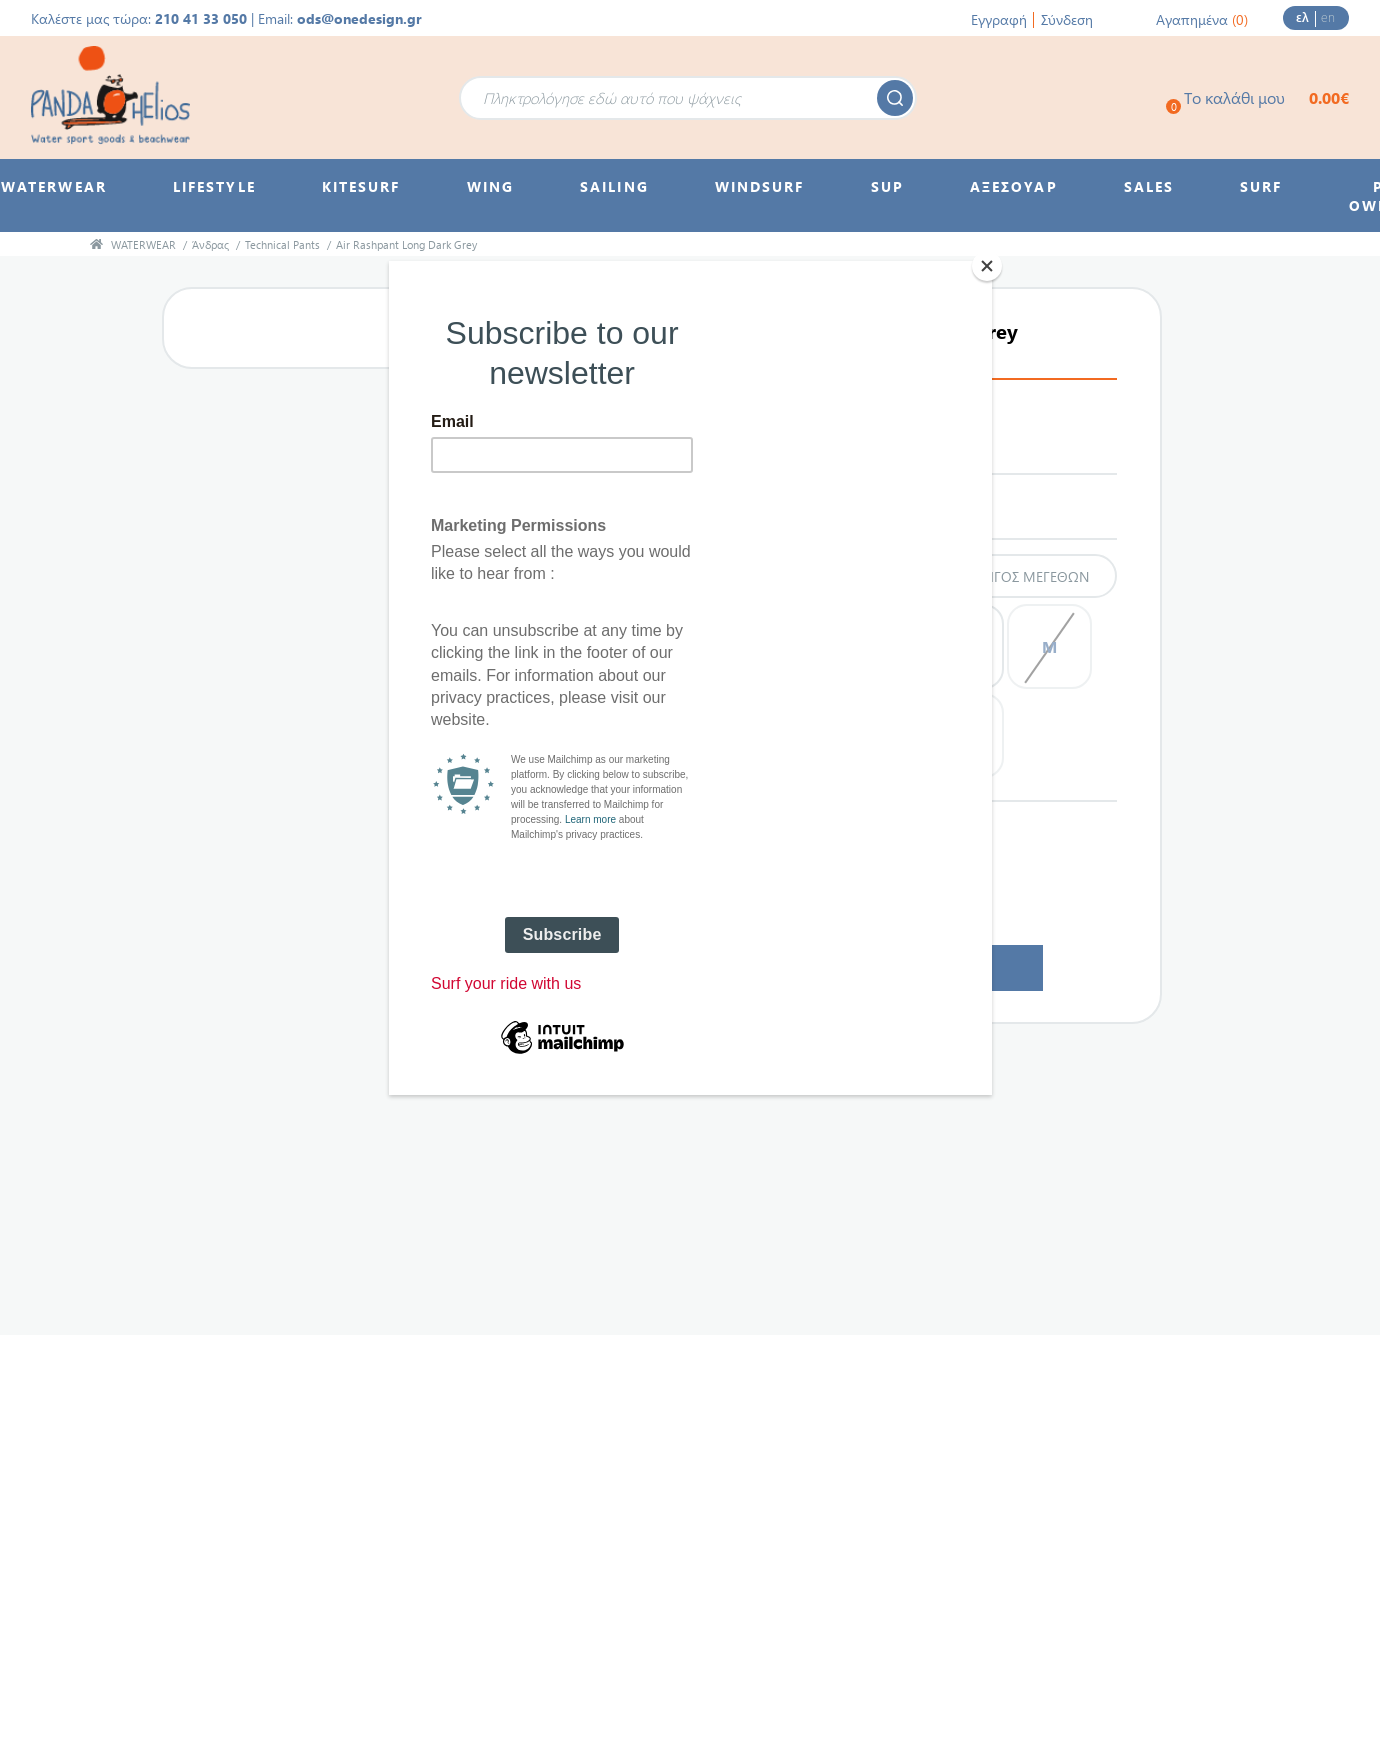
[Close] (987, 266)
